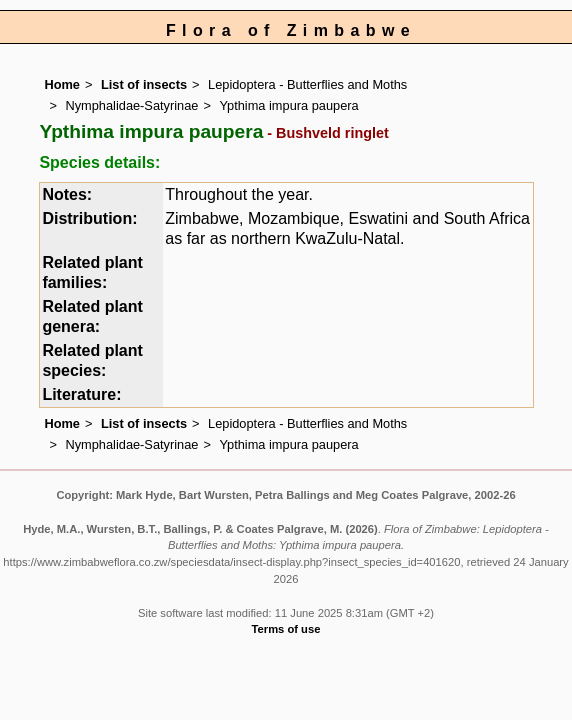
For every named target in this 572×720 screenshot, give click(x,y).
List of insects (144, 84)
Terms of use (286, 629)
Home (62, 84)
